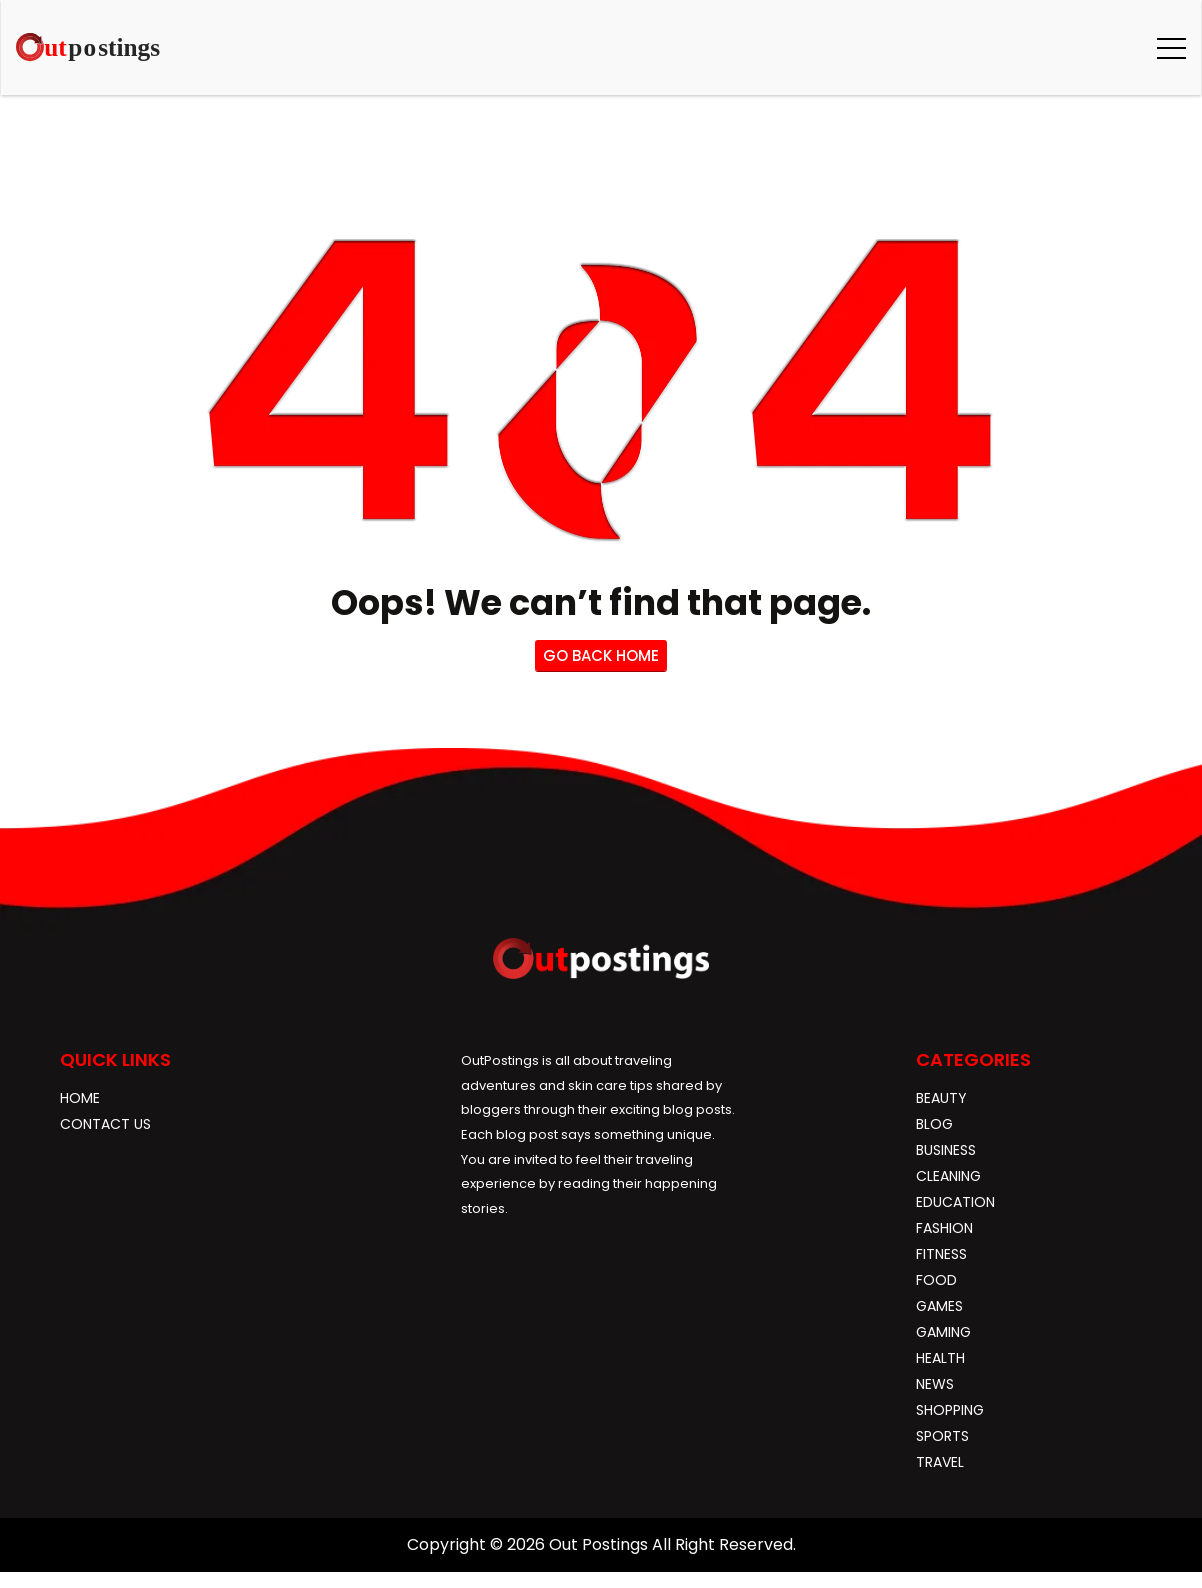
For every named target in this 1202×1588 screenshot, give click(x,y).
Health (940, 1358)
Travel (940, 1462)
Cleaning (948, 1176)
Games (939, 1306)
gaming (943, 1332)
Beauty (941, 1098)
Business (946, 1150)
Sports (942, 1436)
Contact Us (105, 1124)
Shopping (950, 1410)
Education (955, 1202)
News (935, 1384)
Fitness (941, 1254)
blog (934, 1124)
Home (80, 1098)
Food (936, 1280)
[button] (1171, 47)
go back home (601, 655)
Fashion (944, 1228)
